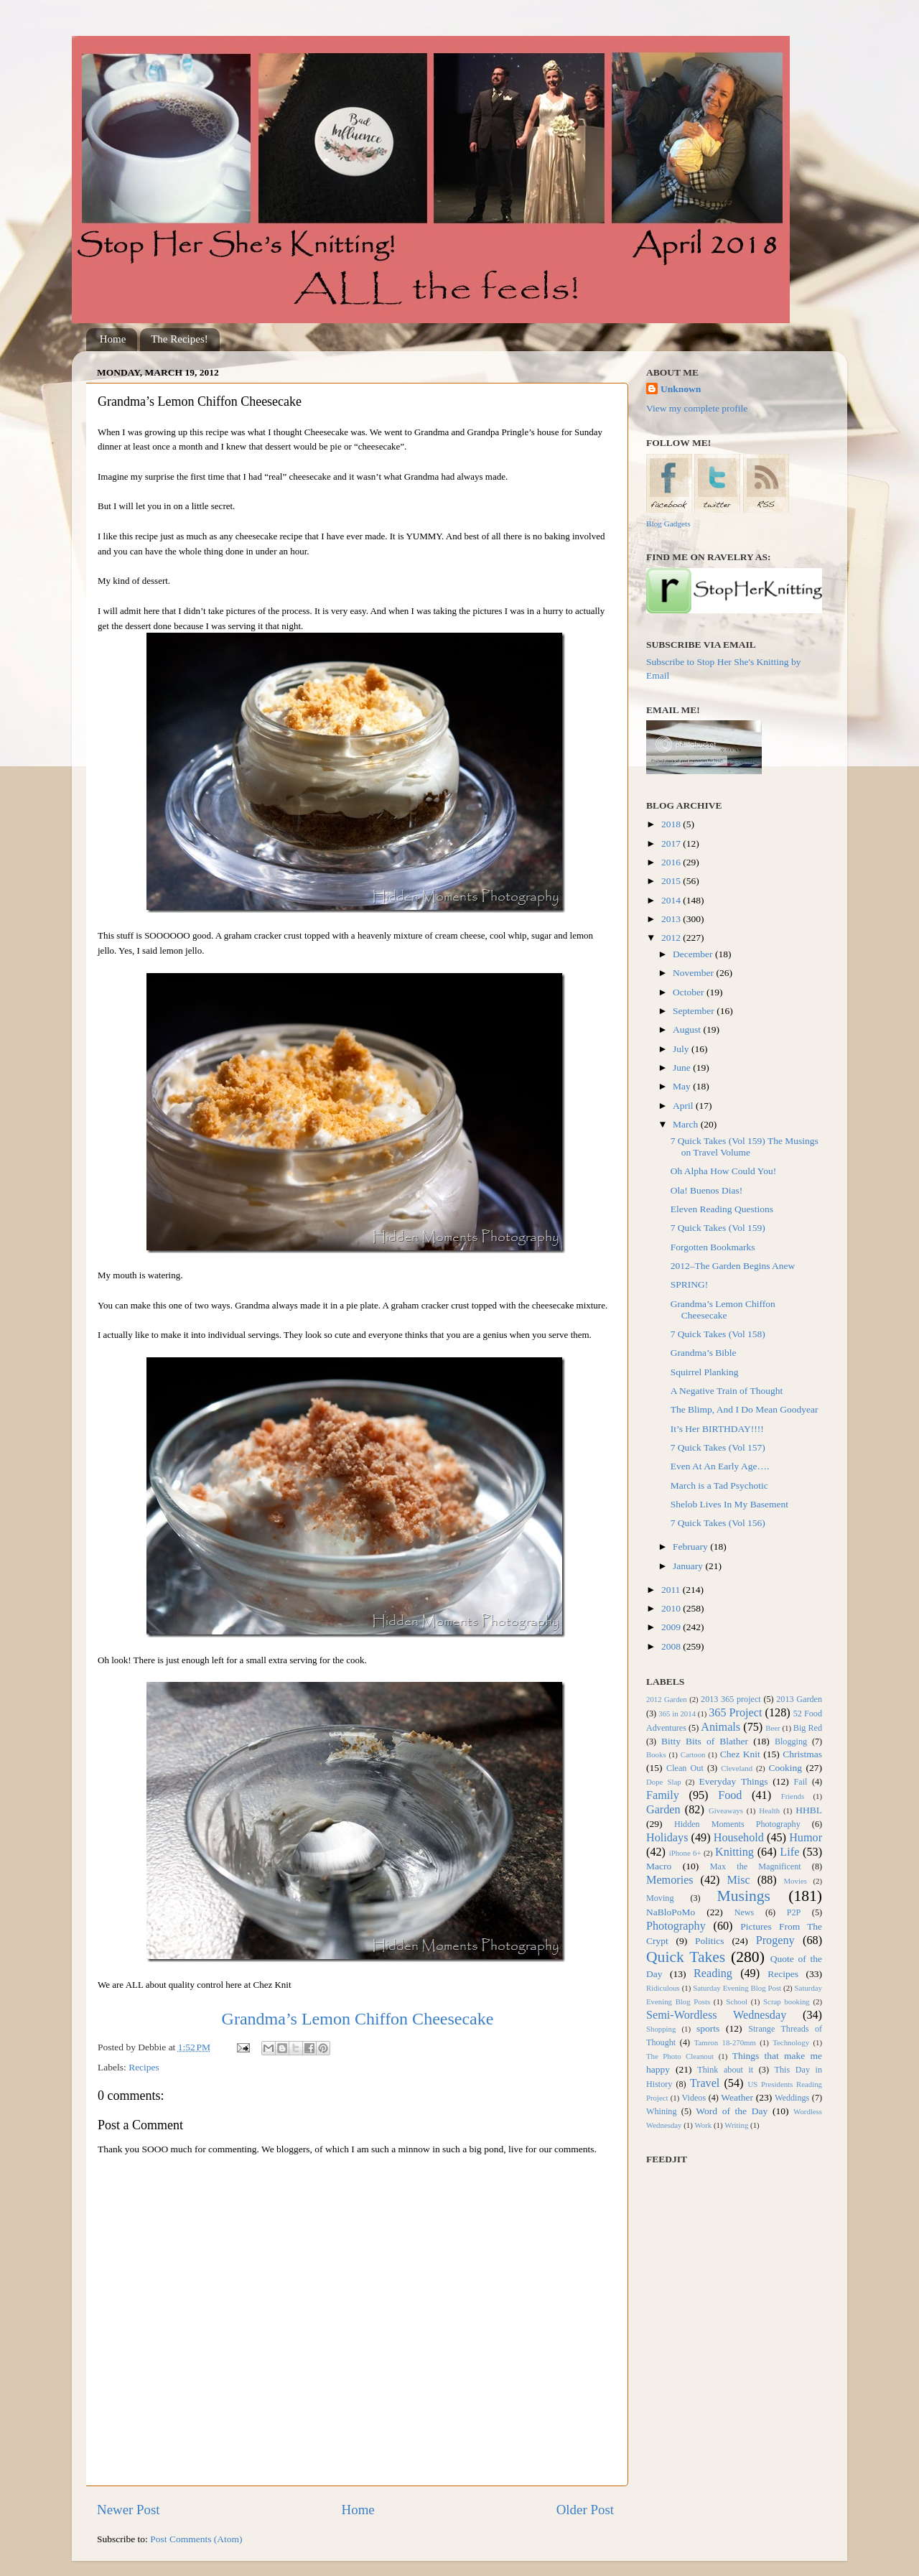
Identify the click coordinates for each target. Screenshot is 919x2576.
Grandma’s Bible (704, 1352)
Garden (663, 1809)
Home (113, 339)
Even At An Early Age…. (720, 1466)
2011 (672, 1589)
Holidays (667, 1837)
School (736, 2001)
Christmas (802, 1754)
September (695, 1010)
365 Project (735, 1712)
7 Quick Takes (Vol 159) (718, 1227)
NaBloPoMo (670, 1912)
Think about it (725, 2070)
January (689, 1566)
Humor (805, 1837)
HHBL (809, 1810)
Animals (720, 1727)
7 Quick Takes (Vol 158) (718, 1334)
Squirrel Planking (705, 1372)
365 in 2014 (677, 1713)
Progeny (775, 1940)
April (684, 1105)
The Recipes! (179, 339)
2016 (672, 862)
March (687, 1124)
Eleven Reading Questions (722, 1209)
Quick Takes (685, 1957)
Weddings (792, 2098)
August (688, 1029)
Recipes (144, 2067)
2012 (672, 937)
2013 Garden (799, 1699)
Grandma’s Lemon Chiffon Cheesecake (358, 2018)
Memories (670, 1880)
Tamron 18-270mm (725, 2042)
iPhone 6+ (685, 1853)
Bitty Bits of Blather (704, 1741)
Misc (738, 1880)
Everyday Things (733, 1781)
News (744, 1912)
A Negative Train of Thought (727, 1390)
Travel (705, 2083)
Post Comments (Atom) (196, 2539)
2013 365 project (731, 1699)
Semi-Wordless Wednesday (716, 2015)
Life (789, 1852)
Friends (792, 1796)
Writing (736, 2125)
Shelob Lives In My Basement (729, 1504)
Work (703, 2125)
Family (662, 1795)
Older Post (585, 2509)
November (694, 972)
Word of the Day (732, 2111)
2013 (672, 918)
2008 (672, 1646)
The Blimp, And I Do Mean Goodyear (744, 1409)
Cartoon (693, 1754)
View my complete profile (696, 408)
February (691, 1546)
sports (707, 2028)
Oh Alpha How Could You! (723, 1171)
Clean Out (685, 1768)
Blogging (791, 1741)
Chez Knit (740, 1754)
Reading (713, 1973)
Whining (661, 2111)
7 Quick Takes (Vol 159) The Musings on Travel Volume (744, 1146)
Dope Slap (663, 1781)
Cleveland (736, 1768)
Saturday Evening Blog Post (737, 1988)
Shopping (661, 2028)
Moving (659, 1898)
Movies (795, 1881)
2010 (672, 1608)
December (694, 954)
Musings (743, 1896)
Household (739, 1837)
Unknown (681, 388)
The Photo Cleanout (680, 2056)
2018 (672, 824)
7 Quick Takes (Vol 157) (718, 1447)
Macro (658, 1866)
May (683, 1086)
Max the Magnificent (755, 1866)
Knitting (734, 1852)
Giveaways (726, 1810)
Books (656, 1754)
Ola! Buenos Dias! (706, 1190)
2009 (672, 1627)
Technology (791, 2042)
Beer (772, 1728)
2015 (672, 880)
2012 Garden (666, 1699)
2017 (672, 843)
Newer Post (128, 2509)
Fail (801, 1782)
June (683, 1067)
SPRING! (690, 1284)
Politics (709, 1940)
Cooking (785, 1767)
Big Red (807, 1728)
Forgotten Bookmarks (713, 1247)
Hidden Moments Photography (737, 1824)
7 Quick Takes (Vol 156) (718, 1522)
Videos (694, 2098)
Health (769, 1810)
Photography (676, 1926)
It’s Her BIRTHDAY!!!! (717, 1428)
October (689, 992)
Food (730, 1795)
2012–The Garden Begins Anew (733, 1265)
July (682, 1048)
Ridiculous (663, 1988)
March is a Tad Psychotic (719, 1485)
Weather (737, 2097)
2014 (672, 900)
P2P (794, 1912)
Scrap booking (786, 2001)
